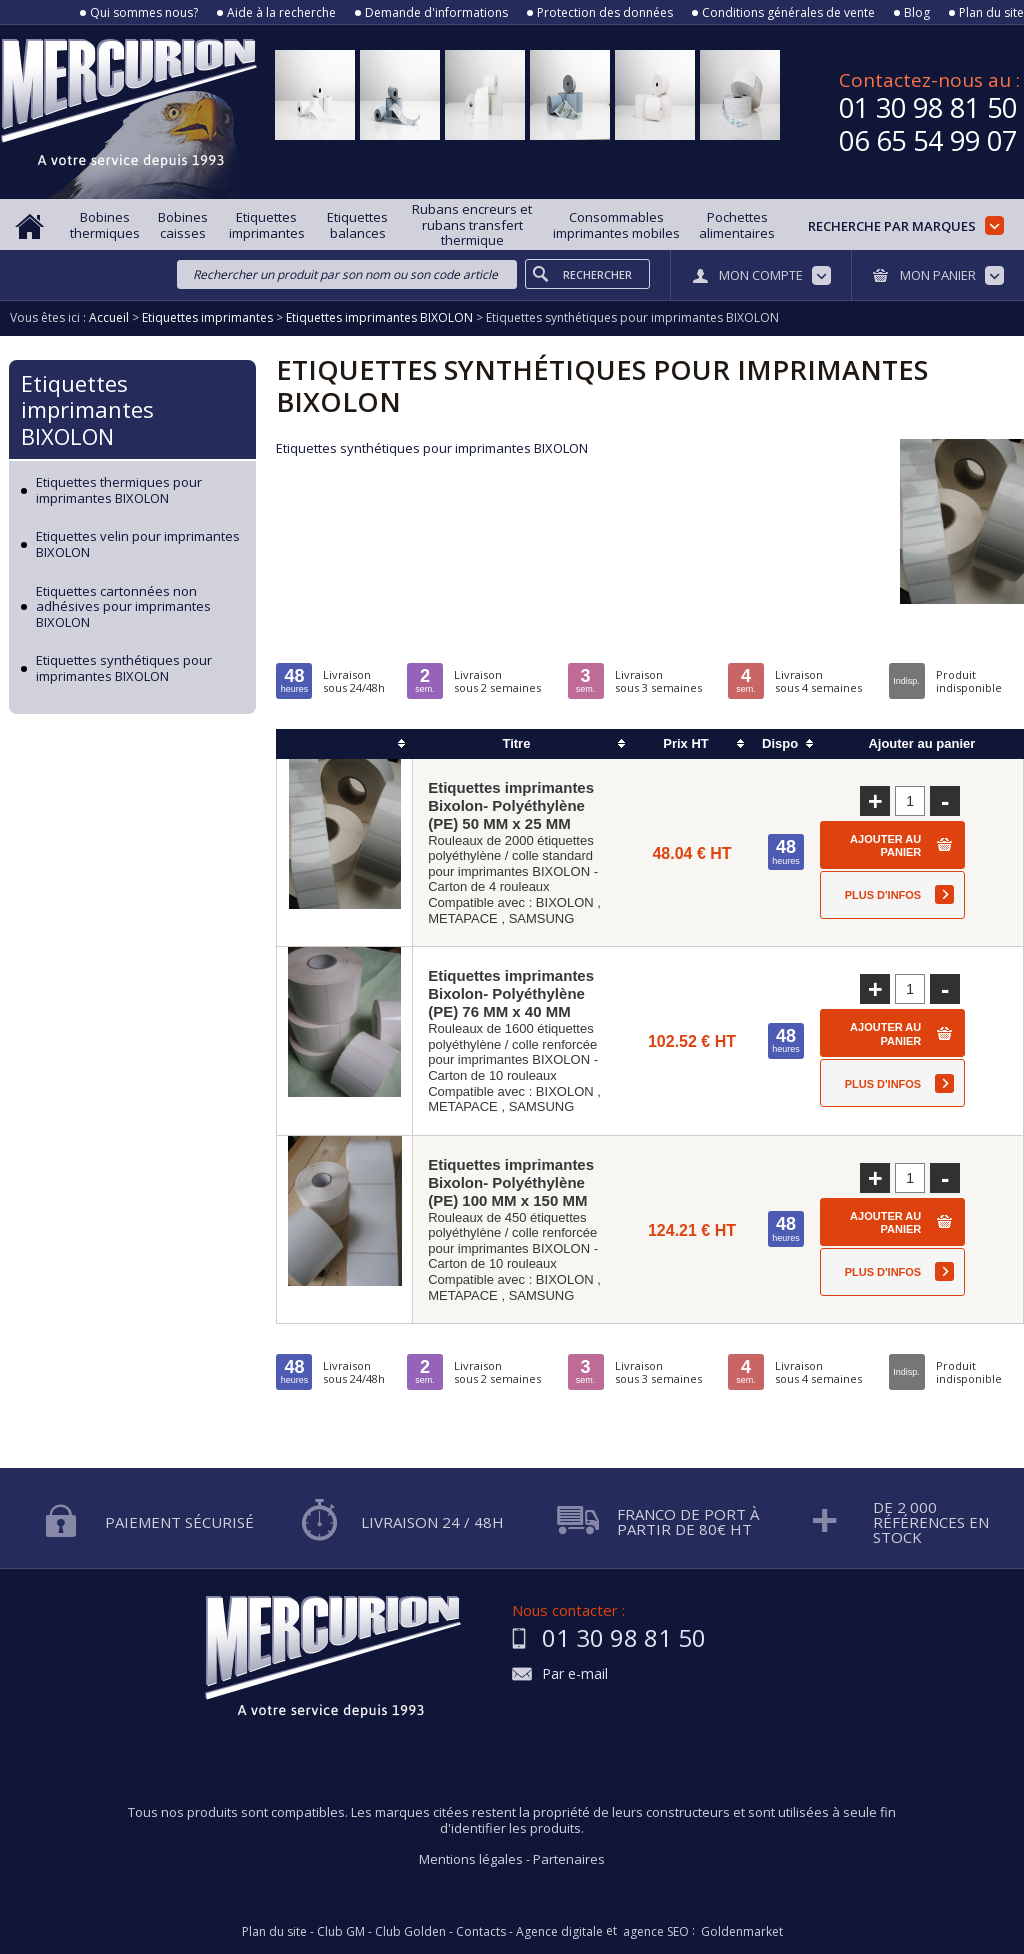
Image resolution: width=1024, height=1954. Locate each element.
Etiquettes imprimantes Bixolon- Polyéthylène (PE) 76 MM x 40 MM (511, 993)
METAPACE (463, 918)
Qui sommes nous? (144, 13)
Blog (917, 13)
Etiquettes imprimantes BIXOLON (87, 409)
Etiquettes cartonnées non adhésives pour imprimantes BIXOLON (123, 607)
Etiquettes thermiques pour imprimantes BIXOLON (119, 490)
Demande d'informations (436, 13)
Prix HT (686, 743)
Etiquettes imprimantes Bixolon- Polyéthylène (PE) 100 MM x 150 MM (511, 1182)
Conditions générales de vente (788, 13)
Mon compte (761, 275)
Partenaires (569, 1859)
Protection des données (605, 13)
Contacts (481, 1932)
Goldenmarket (742, 1932)
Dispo (780, 743)
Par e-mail (575, 1674)
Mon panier (938, 275)
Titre (516, 743)
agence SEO (656, 1932)
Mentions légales (471, 1859)
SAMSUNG (542, 918)
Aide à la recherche (281, 13)
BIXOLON (565, 902)
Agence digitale (559, 1932)
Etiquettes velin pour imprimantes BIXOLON (138, 544)
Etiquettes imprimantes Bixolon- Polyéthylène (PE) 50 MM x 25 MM (511, 805)
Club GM (341, 1932)
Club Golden (410, 1932)
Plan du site (991, 13)
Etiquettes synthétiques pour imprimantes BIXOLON (124, 668)
